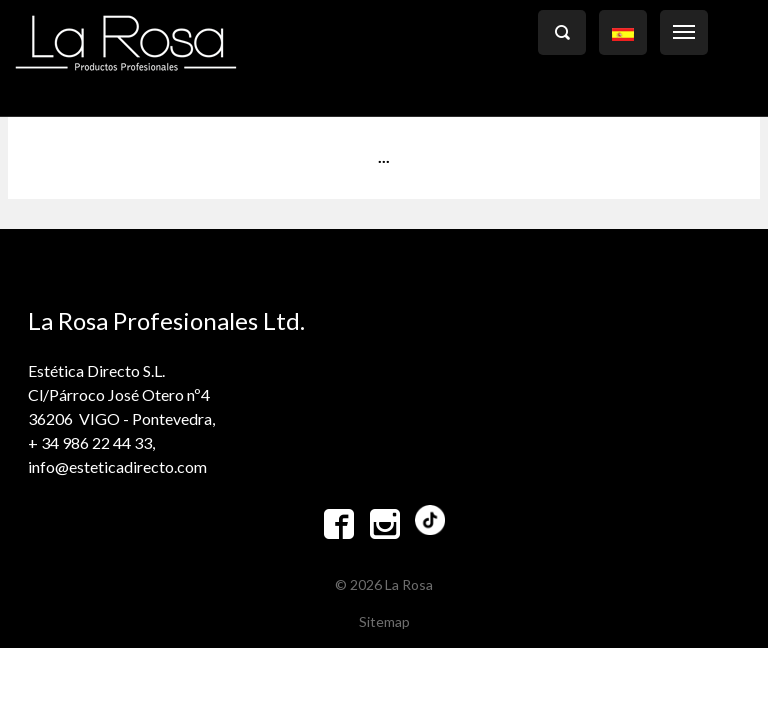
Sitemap (384, 621)
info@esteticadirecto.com (117, 466)
